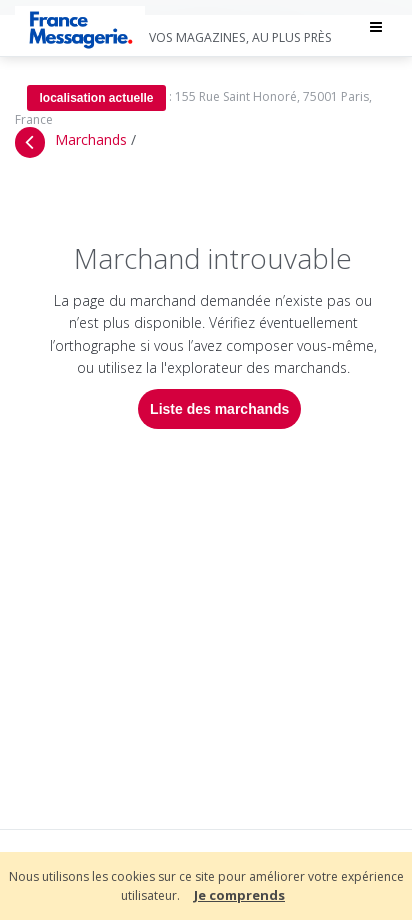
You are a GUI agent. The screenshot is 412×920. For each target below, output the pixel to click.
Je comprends (239, 895)
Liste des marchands (213, 409)
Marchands (91, 139)
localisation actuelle (84, 98)
